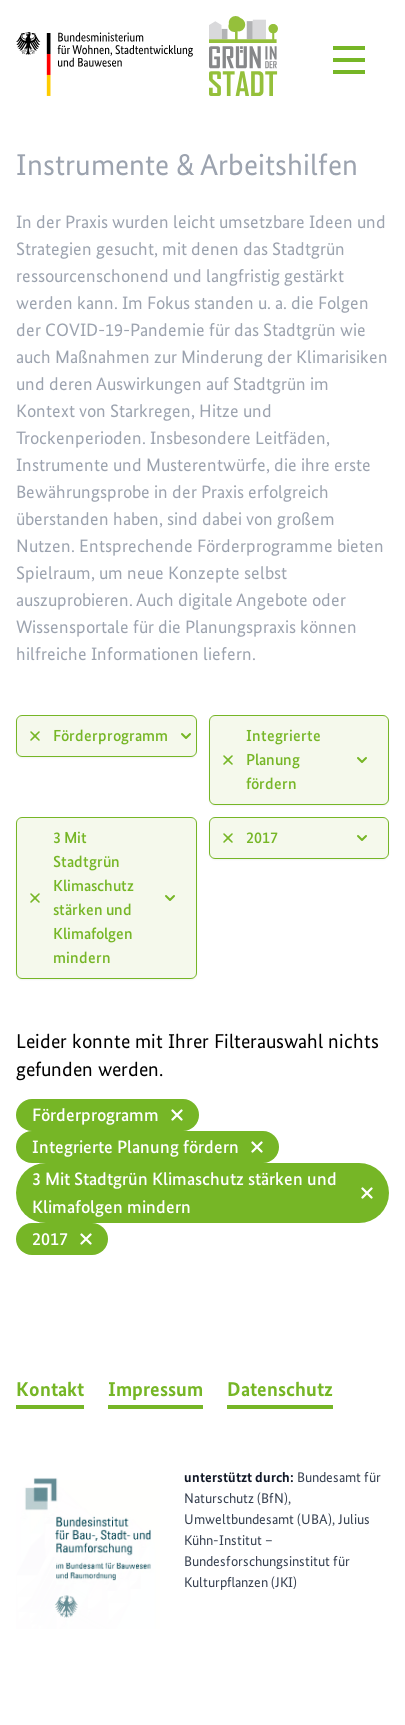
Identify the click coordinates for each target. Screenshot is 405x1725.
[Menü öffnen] (349, 60)
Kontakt (50, 1389)
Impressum (155, 1389)
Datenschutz (280, 1389)
